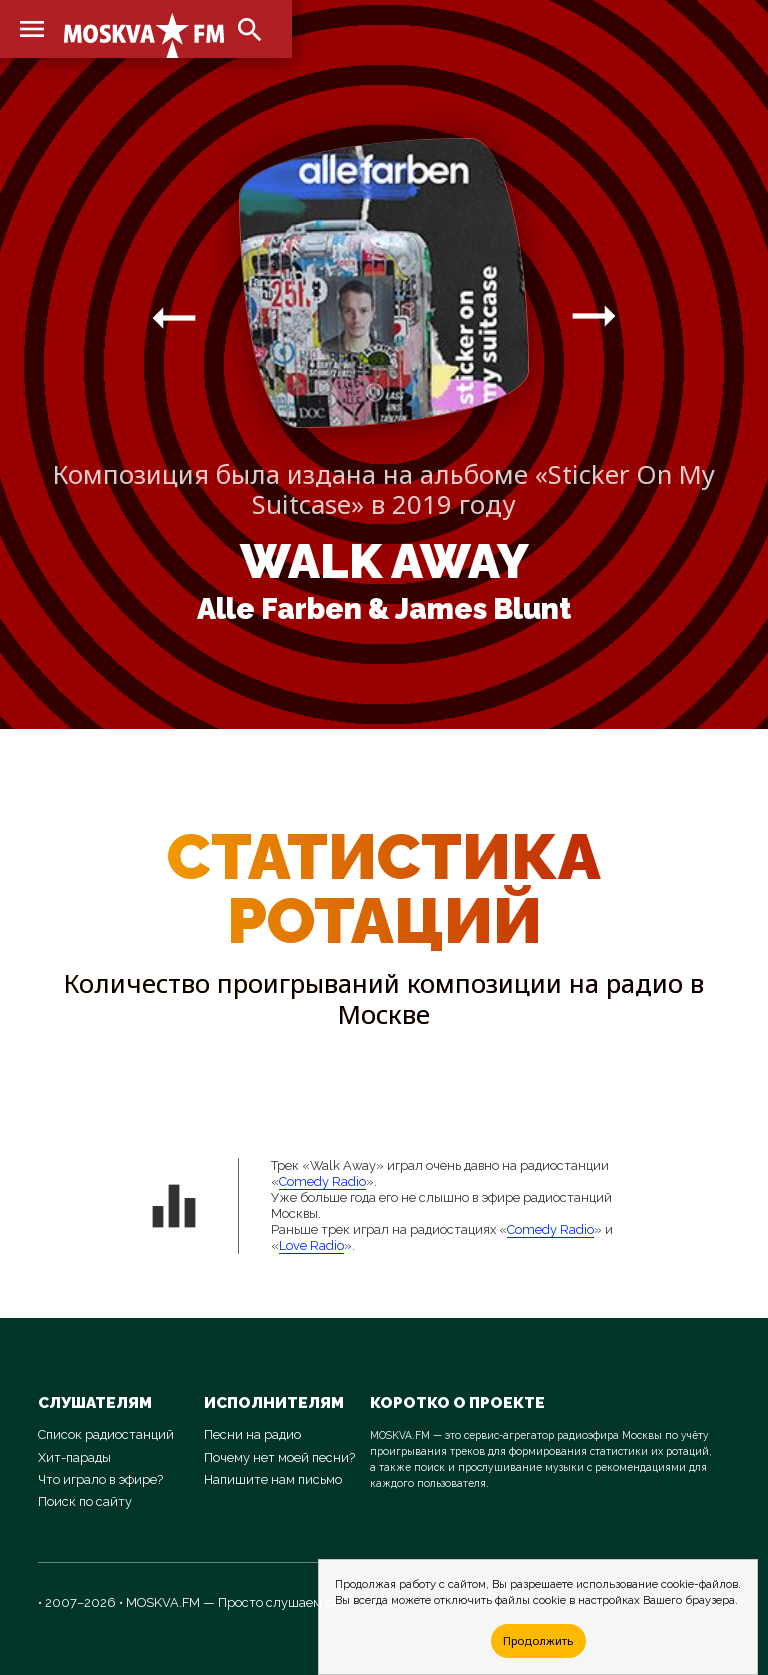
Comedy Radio (322, 1181)
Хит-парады (74, 1457)
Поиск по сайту (85, 1501)
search (250, 30)
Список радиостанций (106, 1434)
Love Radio (311, 1245)
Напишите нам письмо (273, 1479)
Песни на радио (252, 1434)
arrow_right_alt (174, 317)
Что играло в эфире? (100, 1479)
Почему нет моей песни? (279, 1457)
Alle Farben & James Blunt (384, 609)
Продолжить (538, 1640)
